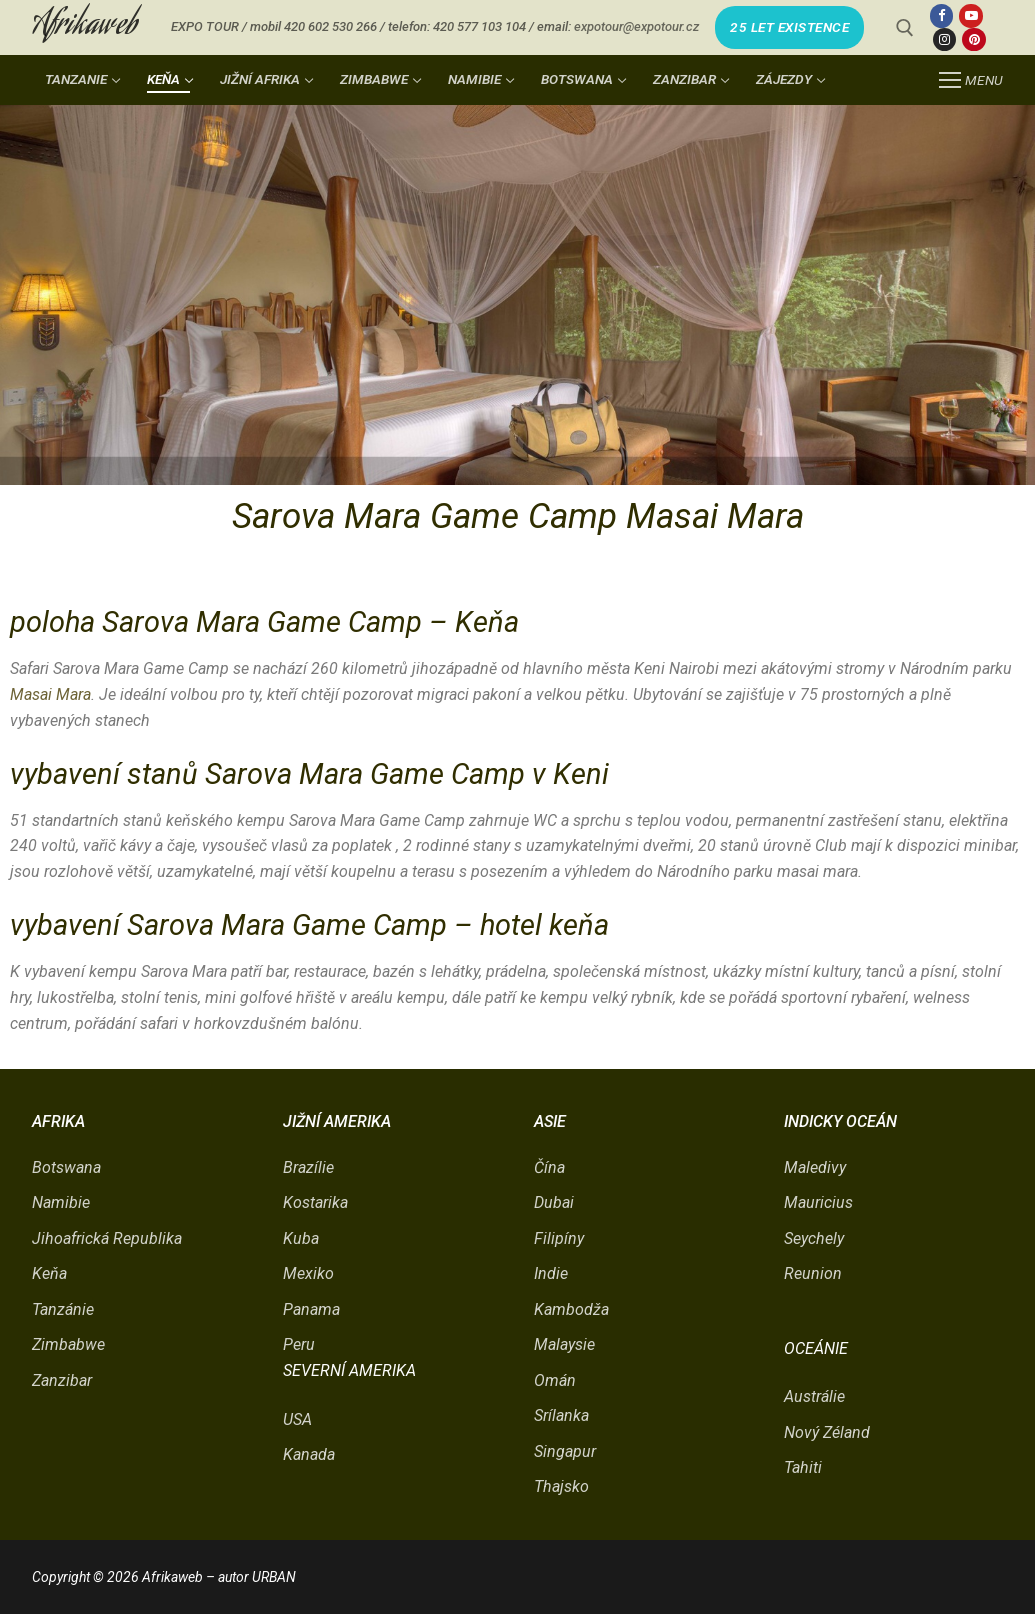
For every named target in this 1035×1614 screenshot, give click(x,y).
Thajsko (561, 1486)
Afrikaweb (85, 27)
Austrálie (814, 1396)
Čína (549, 1167)
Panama (311, 1309)
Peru (299, 1344)
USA (297, 1419)
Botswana (66, 1167)
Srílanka (561, 1415)
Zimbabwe (68, 1344)
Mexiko (308, 1273)
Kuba (301, 1238)
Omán (555, 1380)
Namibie (61, 1202)
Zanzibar (62, 1380)
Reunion (813, 1273)
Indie (551, 1273)
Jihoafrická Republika (107, 1238)
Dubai (554, 1202)
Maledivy (815, 1167)
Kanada (309, 1454)
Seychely (814, 1238)
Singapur (565, 1451)
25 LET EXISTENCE (789, 27)
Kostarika (315, 1202)
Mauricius (818, 1202)
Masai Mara (50, 694)
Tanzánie (63, 1309)
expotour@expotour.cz (636, 26)
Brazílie (308, 1167)
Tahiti (803, 1467)
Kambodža (571, 1309)
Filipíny (559, 1238)
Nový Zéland (827, 1432)
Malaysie (564, 1344)
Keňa (49, 1273)
